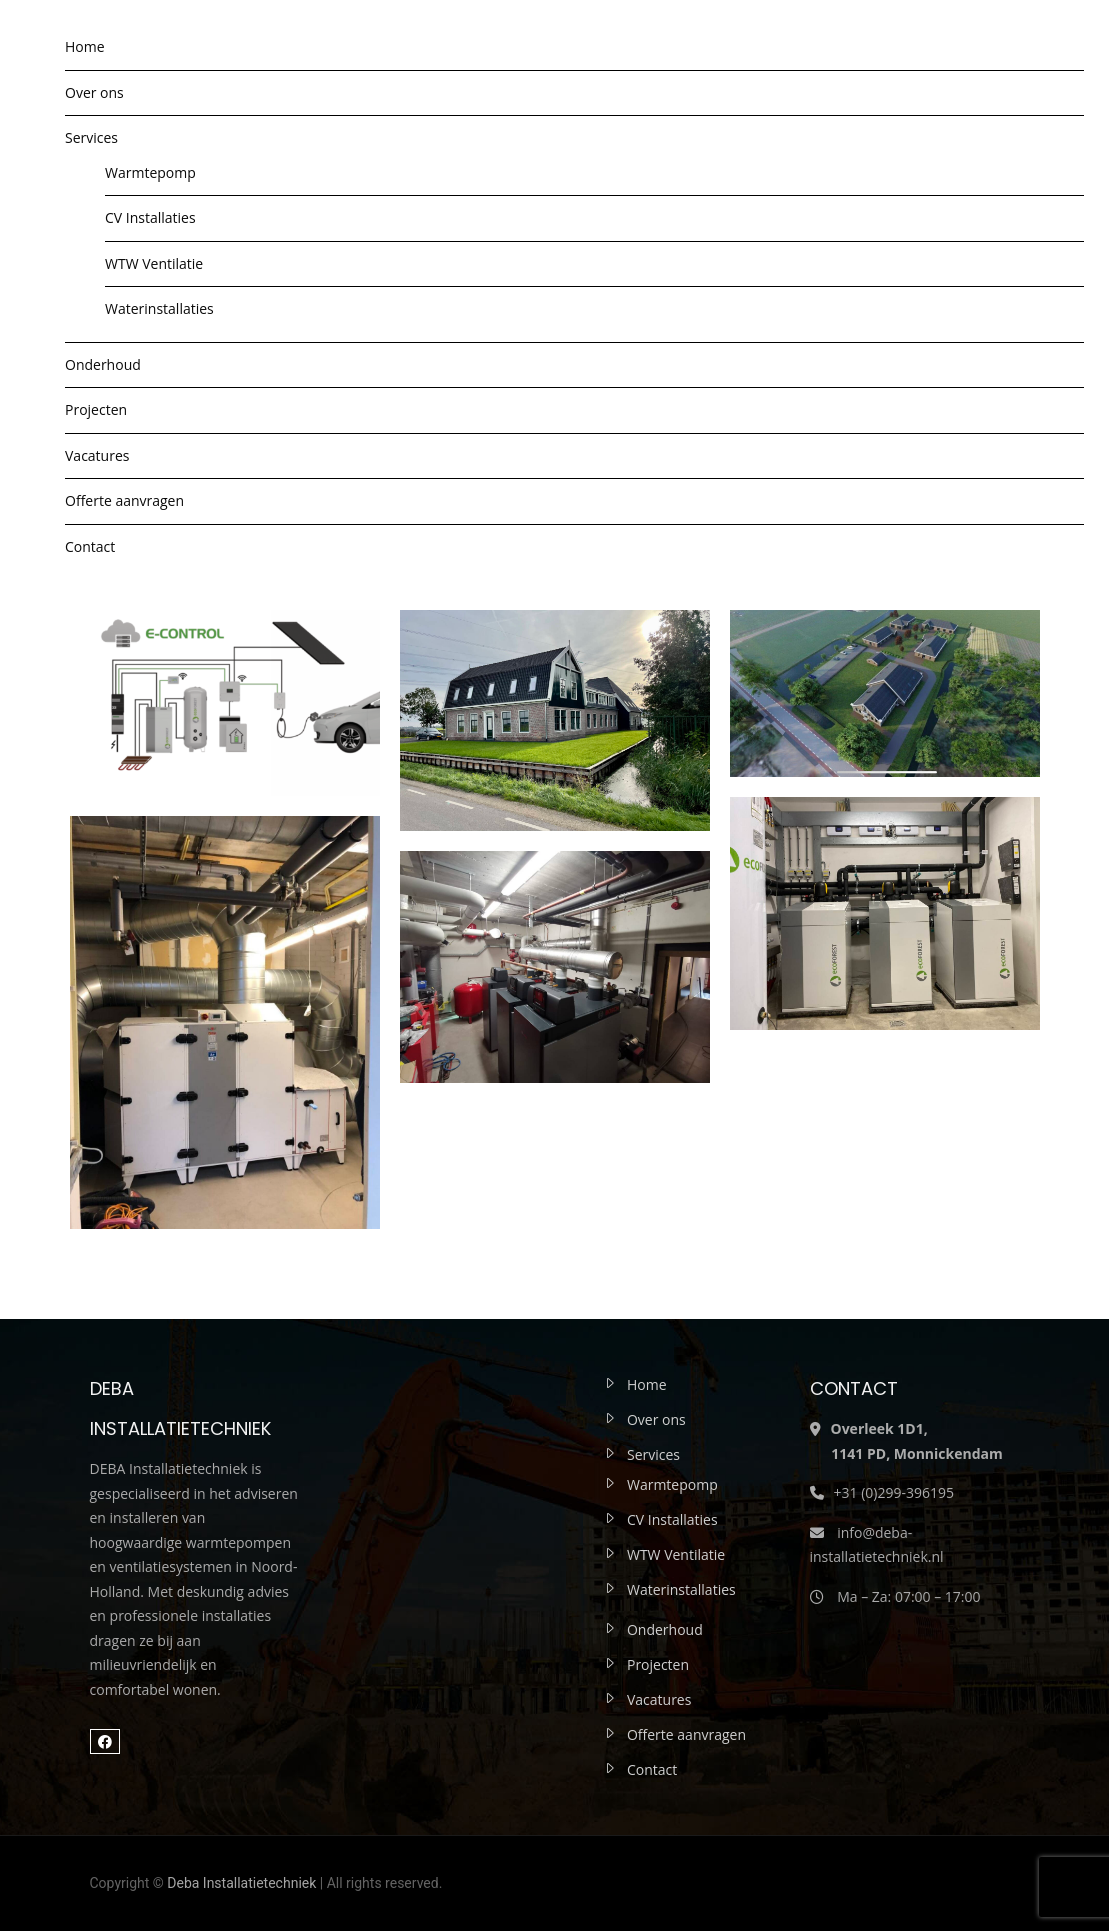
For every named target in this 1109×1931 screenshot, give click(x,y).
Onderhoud (103, 364)
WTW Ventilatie (154, 263)
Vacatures (97, 455)
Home (85, 46)
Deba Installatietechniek (241, 1883)
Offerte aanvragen (124, 500)
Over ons (94, 92)
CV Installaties (150, 217)
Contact (90, 546)
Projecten (96, 409)
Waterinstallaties (159, 308)
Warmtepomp (150, 172)
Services (91, 137)
